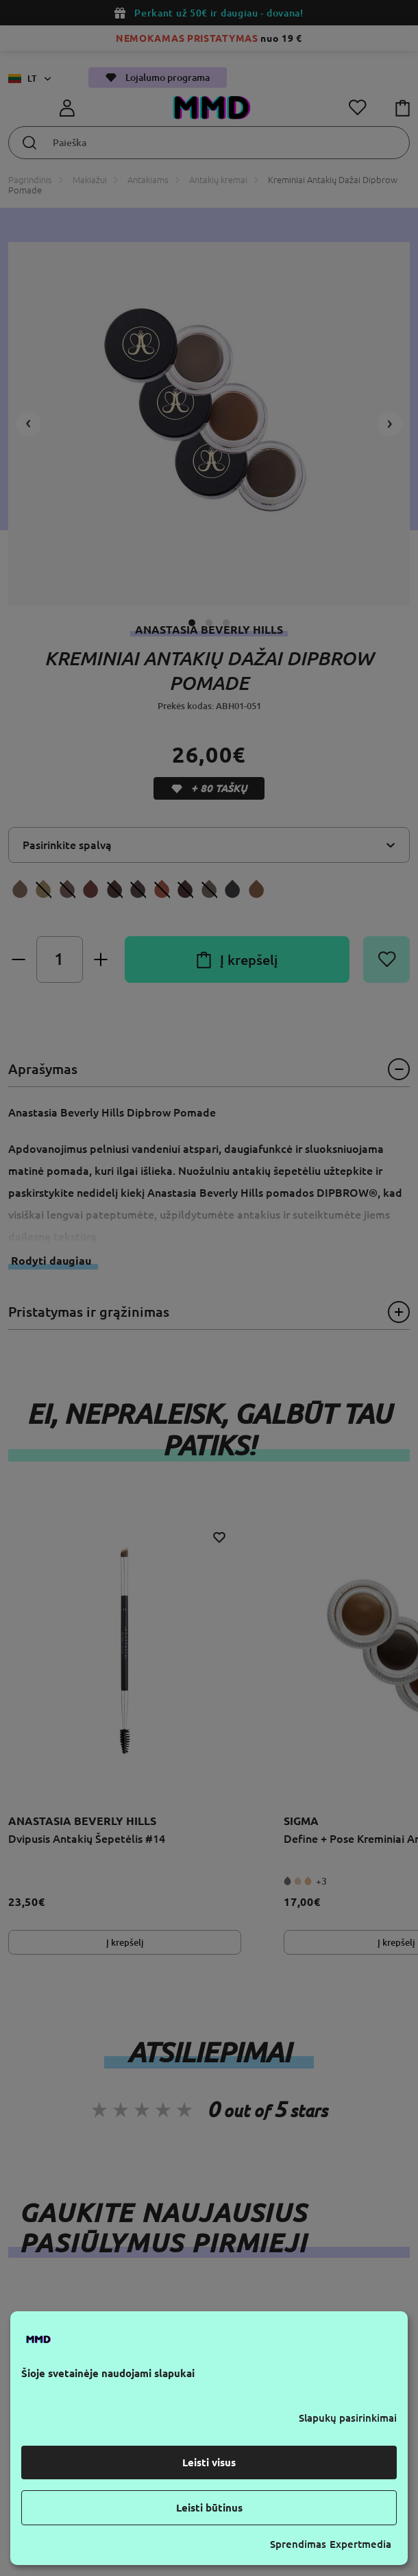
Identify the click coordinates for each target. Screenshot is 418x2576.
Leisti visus (209, 2462)
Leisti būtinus (209, 2508)
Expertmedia (360, 2544)
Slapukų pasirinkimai (348, 2418)
